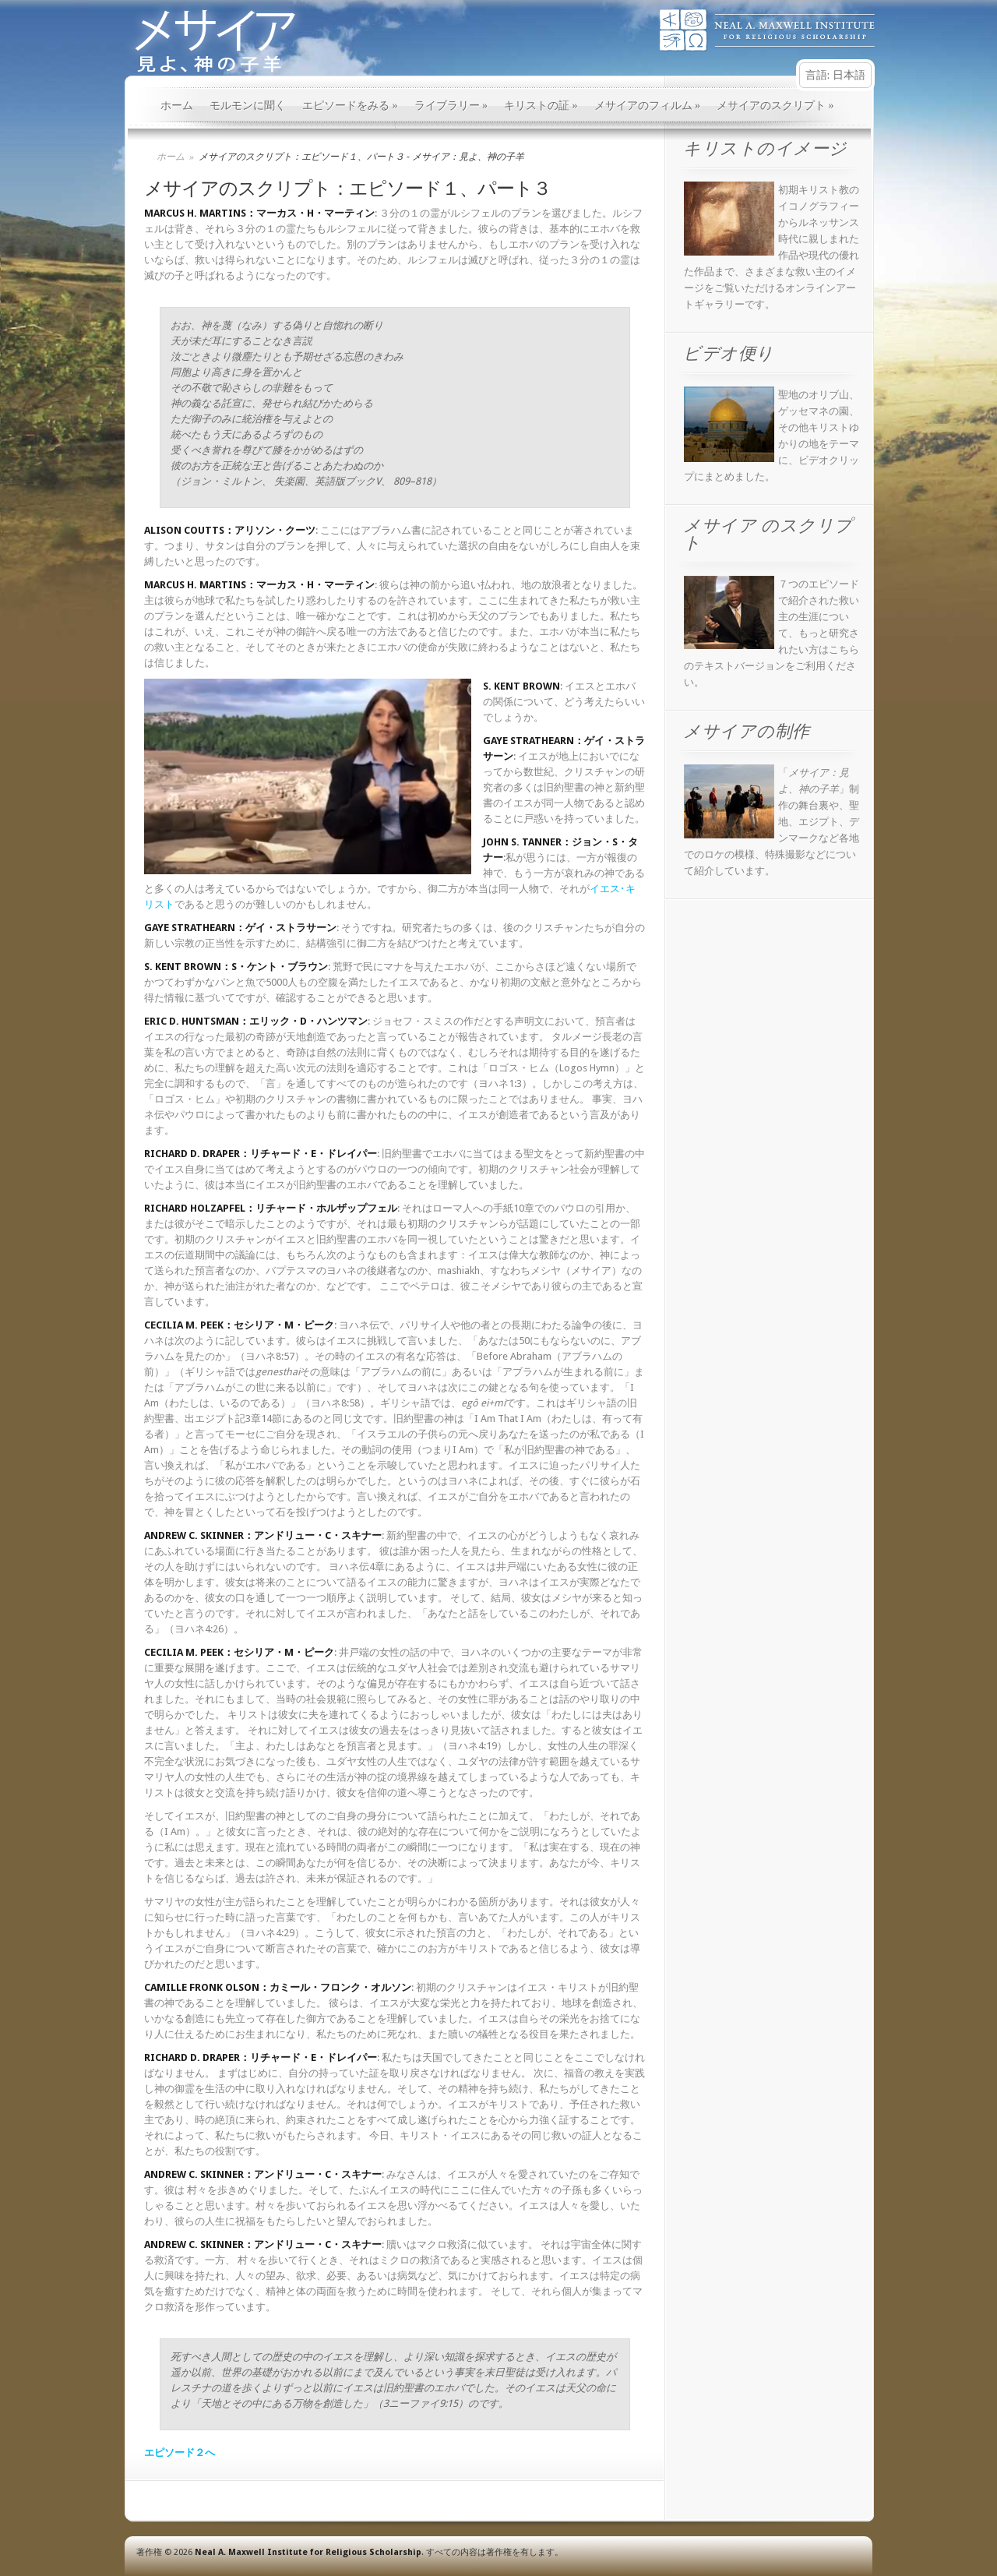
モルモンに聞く (248, 105)
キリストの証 (541, 105)
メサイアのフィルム (647, 105)
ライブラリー (451, 105)
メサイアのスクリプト (775, 105)
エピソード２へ (179, 2452)
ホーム (176, 105)
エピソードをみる (350, 105)
